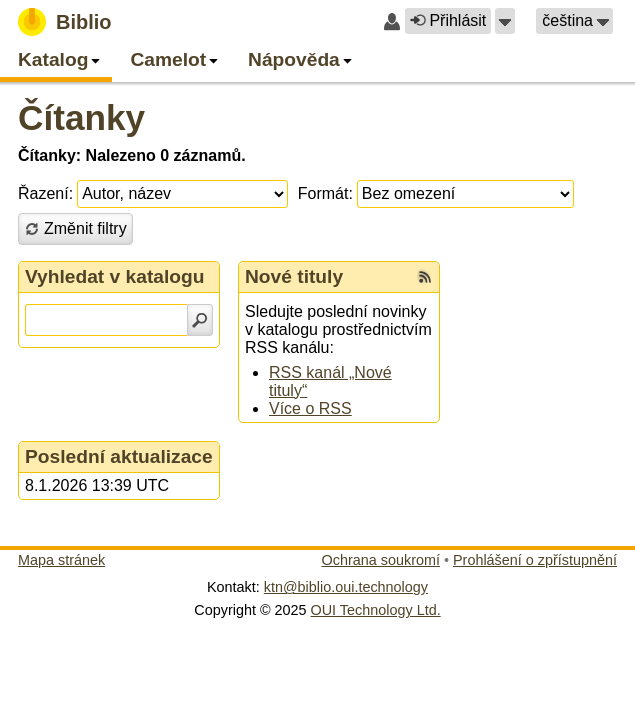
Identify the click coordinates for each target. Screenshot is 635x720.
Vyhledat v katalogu (115, 276)
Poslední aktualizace (119, 456)
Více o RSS (310, 408)
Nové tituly (294, 276)
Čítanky (81, 117)
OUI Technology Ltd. (376, 610)
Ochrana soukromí (381, 560)
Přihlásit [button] (448, 20)
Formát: (325, 193)
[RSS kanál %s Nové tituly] (425, 277)
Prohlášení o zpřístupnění (535, 560)
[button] (505, 21)
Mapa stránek (61, 560)
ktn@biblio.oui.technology (346, 587)
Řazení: (45, 193)
